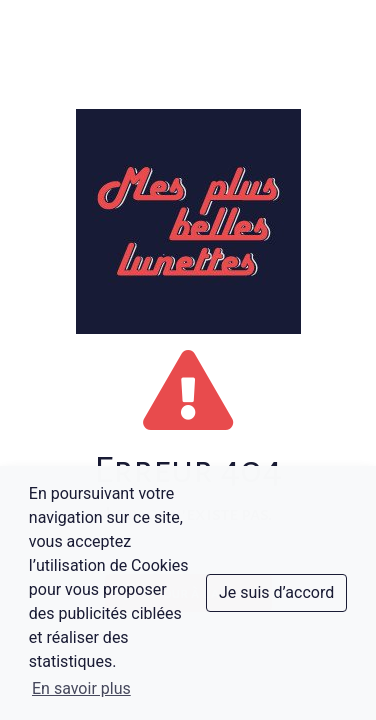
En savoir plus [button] (81, 688)
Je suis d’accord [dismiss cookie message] (276, 592)
